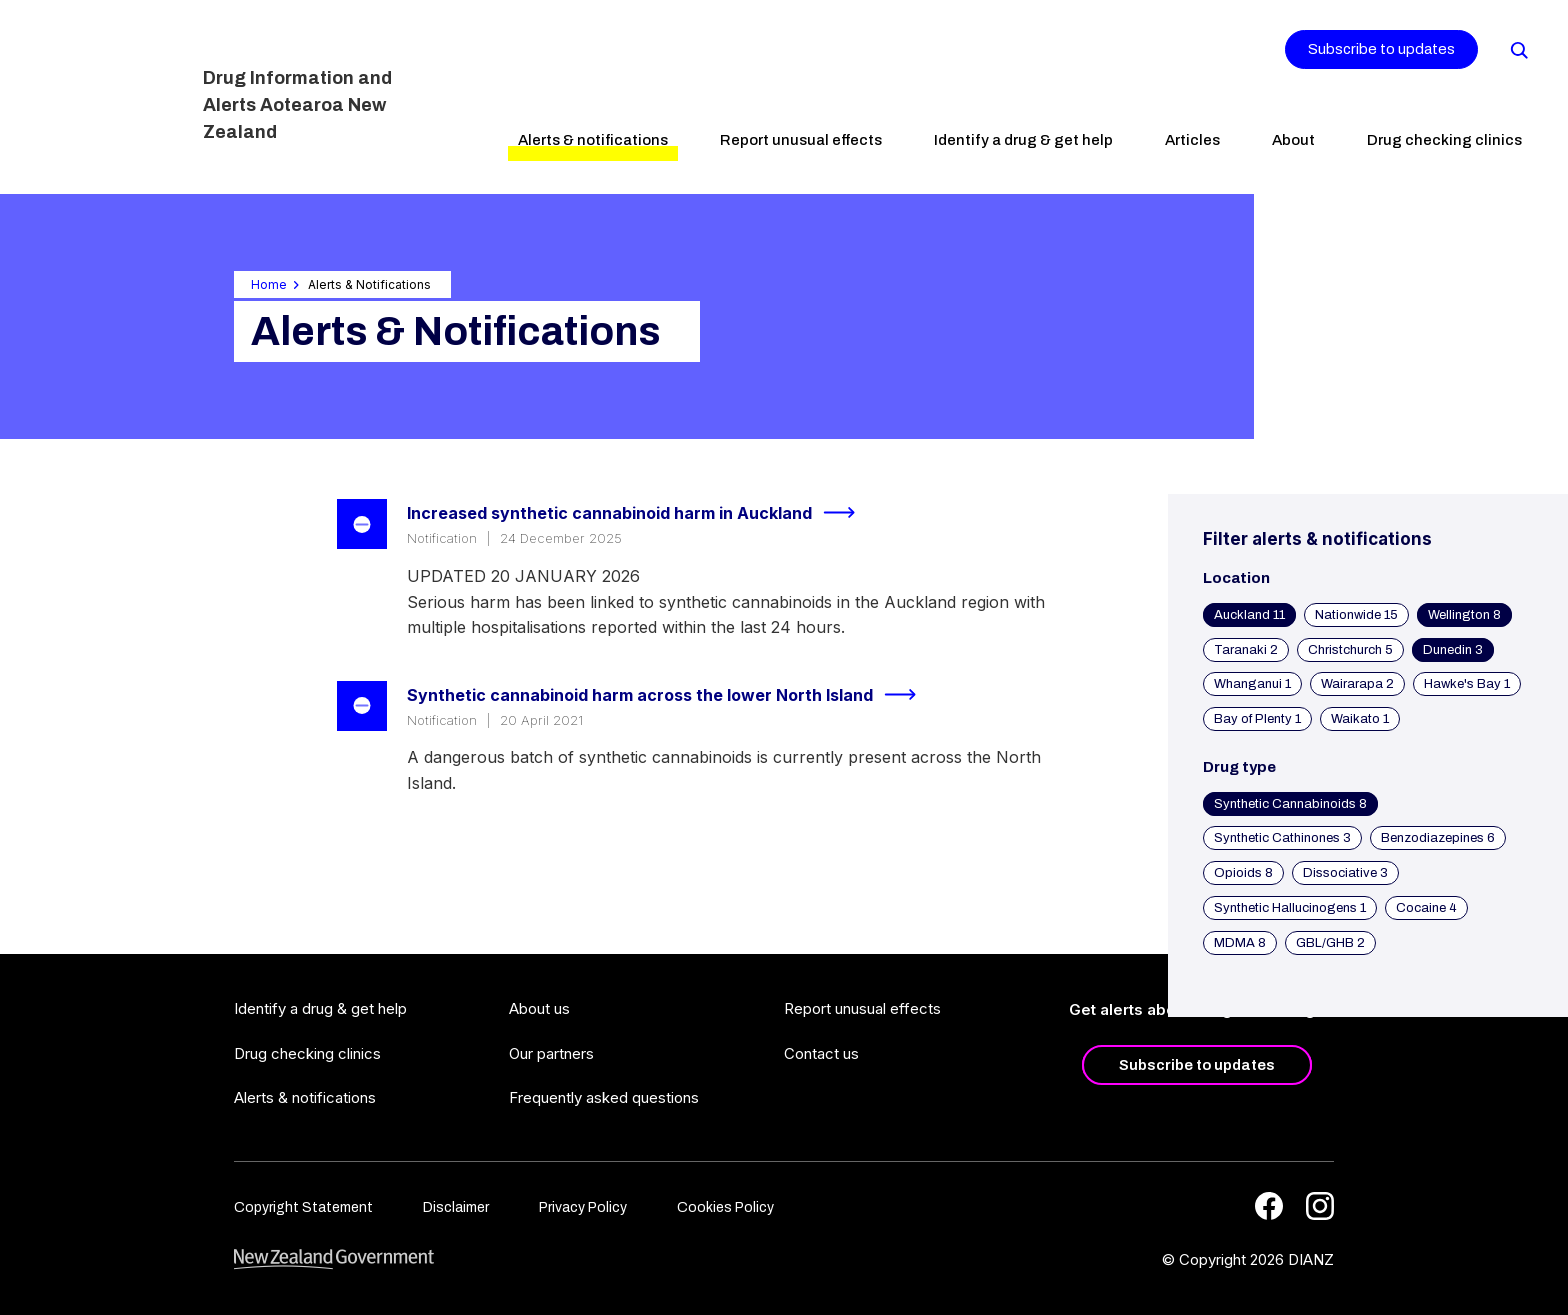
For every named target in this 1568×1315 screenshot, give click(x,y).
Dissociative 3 (1345, 873)
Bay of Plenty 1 (1257, 719)
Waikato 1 (1360, 719)
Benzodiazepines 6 (1438, 838)
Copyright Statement (303, 1207)
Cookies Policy (725, 1207)
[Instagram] (1320, 1206)
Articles (1192, 140)
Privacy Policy (583, 1207)
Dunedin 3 (1453, 650)
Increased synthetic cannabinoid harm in (639, 513)
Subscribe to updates (1381, 49)
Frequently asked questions (604, 1097)
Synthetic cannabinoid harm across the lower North (670, 695)
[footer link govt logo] (334, 1259)
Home (269, 284)
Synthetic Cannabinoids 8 (1290, 804)
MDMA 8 (1240, 943)
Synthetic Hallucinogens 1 (1290, 908)
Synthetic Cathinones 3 (1282, 838)
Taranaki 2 (1246, 650)
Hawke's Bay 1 (1467, 684)
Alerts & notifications (593, 140)
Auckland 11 (1249, 615)
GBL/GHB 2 (1330, 943)
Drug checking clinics (1444, 140)
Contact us (821, 1053)
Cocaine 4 (1426, 908)
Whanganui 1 (1252, 684)
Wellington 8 (1464, 615)
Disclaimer (456, 1207)
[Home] (107, 95)
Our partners (551, 1053)
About (1293, 140)
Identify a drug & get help (1023, 140)
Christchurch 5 (1350, 650)
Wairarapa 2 (1357, 684)
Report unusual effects (801, 140)
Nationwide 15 (1356, 615)
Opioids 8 (1243, 873)
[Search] (1518, 49)
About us (539, 1008)
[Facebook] (1269, 1206)
